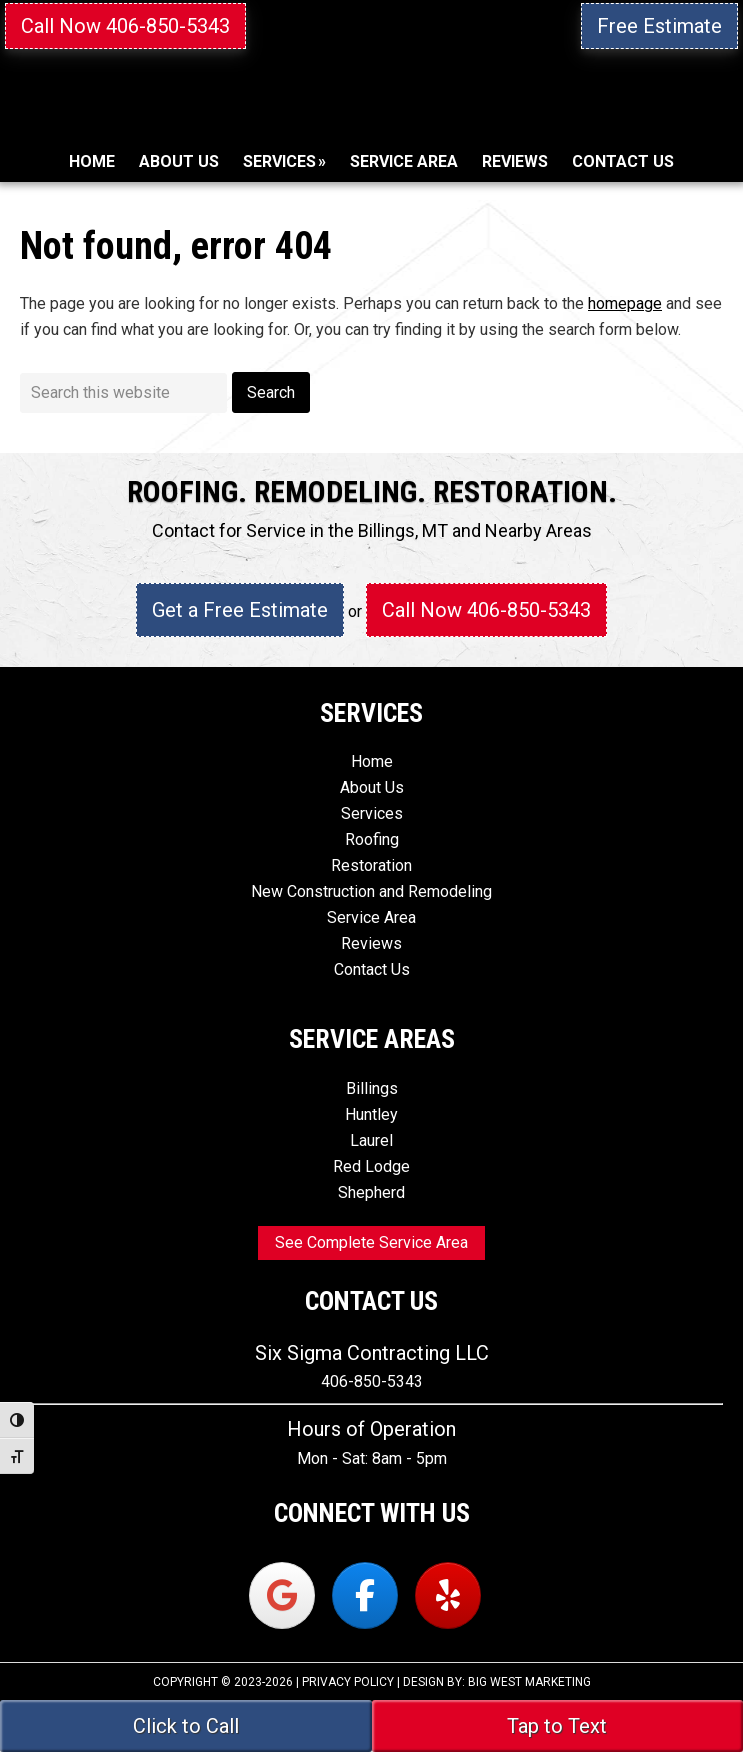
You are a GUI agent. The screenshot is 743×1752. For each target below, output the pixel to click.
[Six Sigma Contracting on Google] (282, 1595)
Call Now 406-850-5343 (125, 26)
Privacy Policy (348, 1682)
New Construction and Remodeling (371, 891)
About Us (372, 787)
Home (372, 761)
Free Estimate (659, 26)
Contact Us (372, 969)
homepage (625, 303)
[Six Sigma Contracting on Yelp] (448, 1595)
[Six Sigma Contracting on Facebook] (365, 1595)
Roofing (372, 839)
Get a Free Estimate (240, 610)
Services (372, 813)
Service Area (371, 917)
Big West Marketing (529, 1682)
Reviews (371, 943)
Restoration (371, 865)
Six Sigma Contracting (371, 122)
